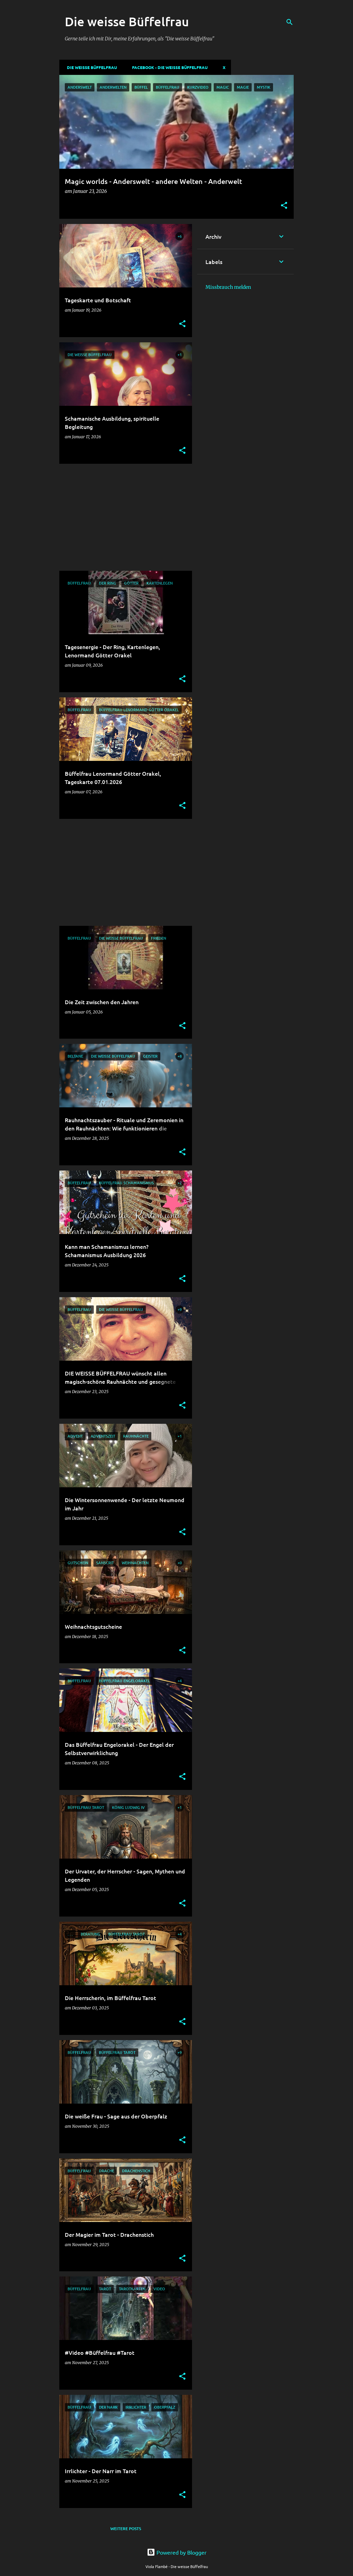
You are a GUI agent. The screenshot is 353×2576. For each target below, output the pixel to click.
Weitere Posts (125, 2528)
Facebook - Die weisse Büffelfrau (167, 67)
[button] (284, 205)
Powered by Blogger (176, 2552)
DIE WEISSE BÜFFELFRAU (90, 67)
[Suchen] (289, 22)
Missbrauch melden (228, 287)
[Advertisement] (123, 517)
